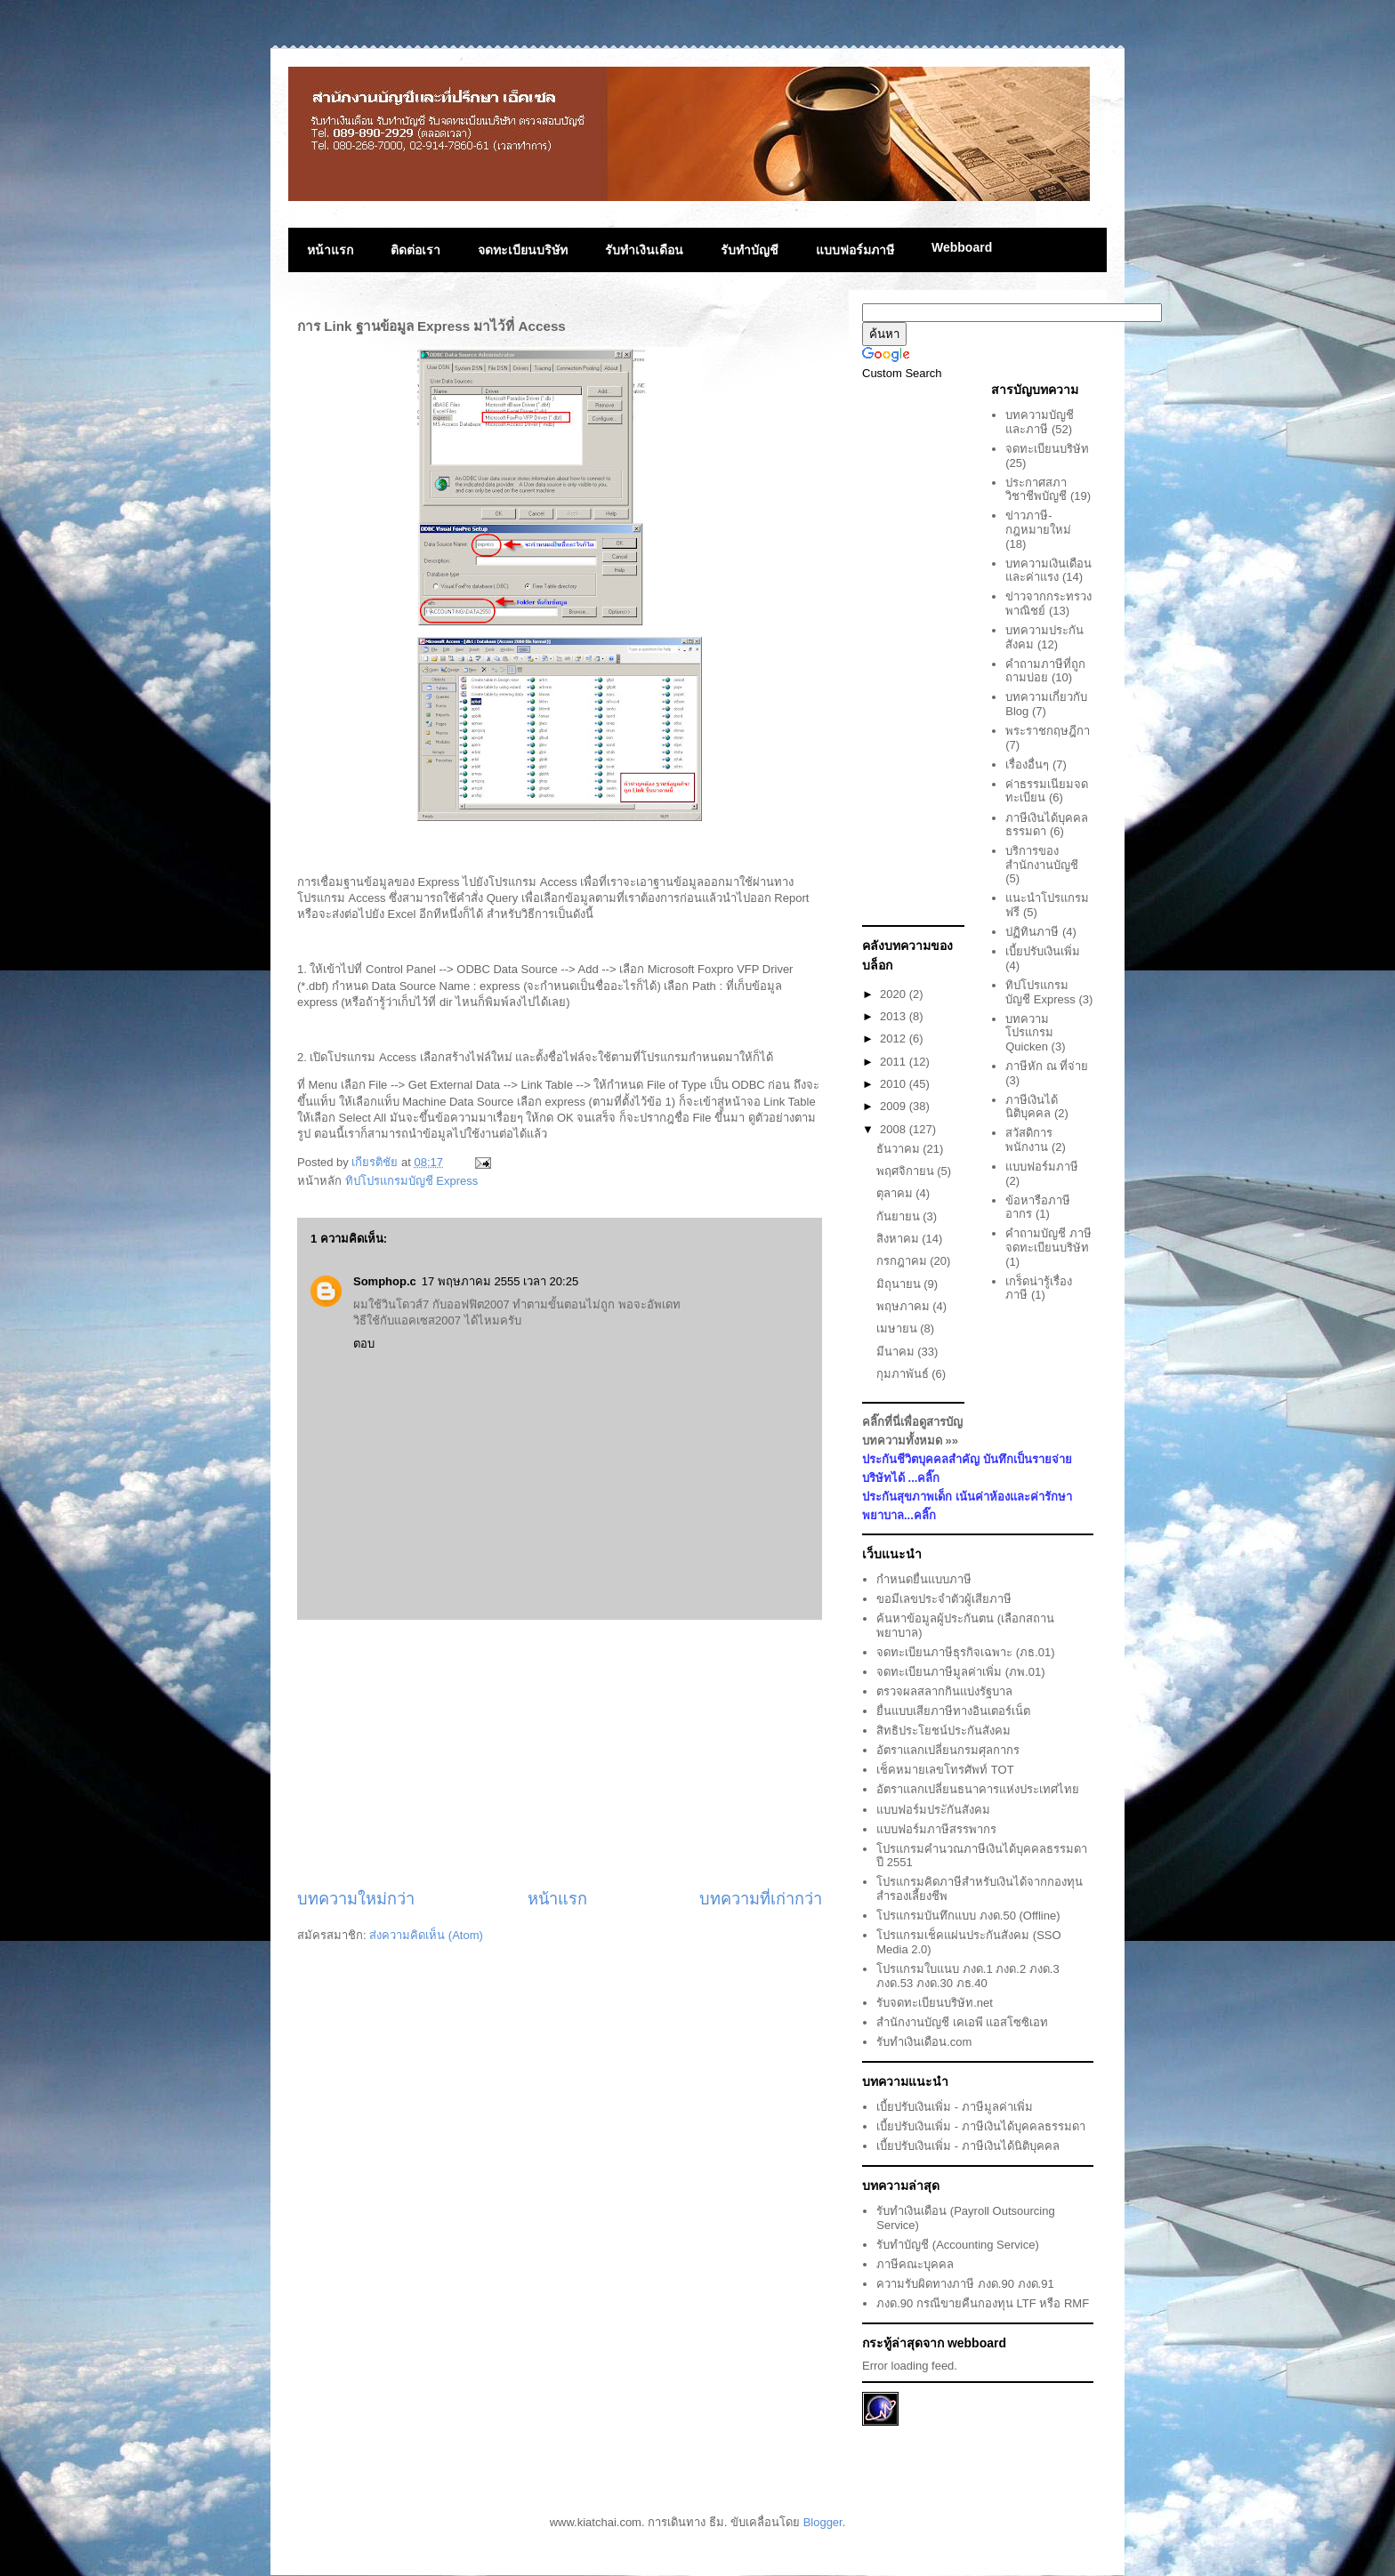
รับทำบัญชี (749, 250)
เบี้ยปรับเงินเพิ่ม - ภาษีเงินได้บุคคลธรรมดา (980, 2126)
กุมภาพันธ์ (904, 1374)
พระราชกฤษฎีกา (1047, 730)
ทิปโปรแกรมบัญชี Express (412, 1180)
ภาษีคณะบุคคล (915, 2264)
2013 (894, 1016)
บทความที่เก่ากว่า (760, 1899)
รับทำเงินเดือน (644, 250)
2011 (894, 1061)
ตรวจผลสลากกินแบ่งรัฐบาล (944, 1691)
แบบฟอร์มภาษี (855, 250)
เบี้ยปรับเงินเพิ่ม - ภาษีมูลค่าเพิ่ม (954, 2106)
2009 (894, 1106)
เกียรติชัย (376, 1162)
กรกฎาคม (903, 1261)
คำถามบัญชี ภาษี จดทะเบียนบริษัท (1048, 1240)
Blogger (823, 2522)
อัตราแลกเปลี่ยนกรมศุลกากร (948, 1750)
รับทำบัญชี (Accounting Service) (957, 2244)
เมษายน (898, 1328)
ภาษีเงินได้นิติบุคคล (1031, 1107)
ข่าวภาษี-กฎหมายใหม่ (1038, 522)
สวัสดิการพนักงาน (1028, 1140)
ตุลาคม (896, 1193)
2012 (894, 1038)
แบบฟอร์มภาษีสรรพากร (936, 1829)
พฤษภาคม (904, 1306)
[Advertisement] (559, 1754)
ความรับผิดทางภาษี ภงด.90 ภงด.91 (964, 2283)
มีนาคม (897, 1351)
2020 (894, 994)
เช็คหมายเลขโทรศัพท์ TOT (944, 1769)
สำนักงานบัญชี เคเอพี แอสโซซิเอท (962, 2022)
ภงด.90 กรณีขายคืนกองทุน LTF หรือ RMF (982, 2303)
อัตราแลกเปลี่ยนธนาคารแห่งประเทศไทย (977, 1789)
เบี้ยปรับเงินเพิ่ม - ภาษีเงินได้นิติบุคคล (968, 2146)
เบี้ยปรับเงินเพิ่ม (1042, 951)
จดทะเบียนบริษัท (523, 250)
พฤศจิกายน (907, 1171)
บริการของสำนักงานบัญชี (1041, 858)
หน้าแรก (330, 250)
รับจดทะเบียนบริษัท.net (934, 2002)
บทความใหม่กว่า (356, 1899)
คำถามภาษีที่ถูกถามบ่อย (1045, 671)
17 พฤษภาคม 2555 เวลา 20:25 (500, 1281)
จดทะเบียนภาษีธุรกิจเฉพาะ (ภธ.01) (965, 1652)
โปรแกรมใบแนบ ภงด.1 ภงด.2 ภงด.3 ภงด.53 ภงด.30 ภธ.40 (967, 1976)
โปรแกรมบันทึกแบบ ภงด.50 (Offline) (968, 1915)
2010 (894, 1084)
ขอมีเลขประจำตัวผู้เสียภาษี (944, 1599)
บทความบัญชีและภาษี (1039, 422)
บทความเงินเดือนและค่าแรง (1048, 570)
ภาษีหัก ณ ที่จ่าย (1046, 1066)
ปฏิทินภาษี (1032, 931)
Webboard (961, 247)
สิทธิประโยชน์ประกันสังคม (943, 1730)
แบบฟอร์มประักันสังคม (933, 1809)
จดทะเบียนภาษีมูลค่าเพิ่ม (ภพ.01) (960, 1671)
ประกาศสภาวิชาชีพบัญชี (1036, 489)
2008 (894, 1129)
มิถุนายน (900, 1284)
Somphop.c (384, 1281)
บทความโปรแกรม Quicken (1029, 1032)
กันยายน (899, 1216)
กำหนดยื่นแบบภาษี (924, 1579)
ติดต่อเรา (415, 250)
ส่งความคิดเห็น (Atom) (426, 1935)
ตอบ (364, 1343)
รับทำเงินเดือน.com (924, 2042)
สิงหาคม (899, 1238)
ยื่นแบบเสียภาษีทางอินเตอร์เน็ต (953, 1711)
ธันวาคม (899, 1148)
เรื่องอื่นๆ (1027, 764)
